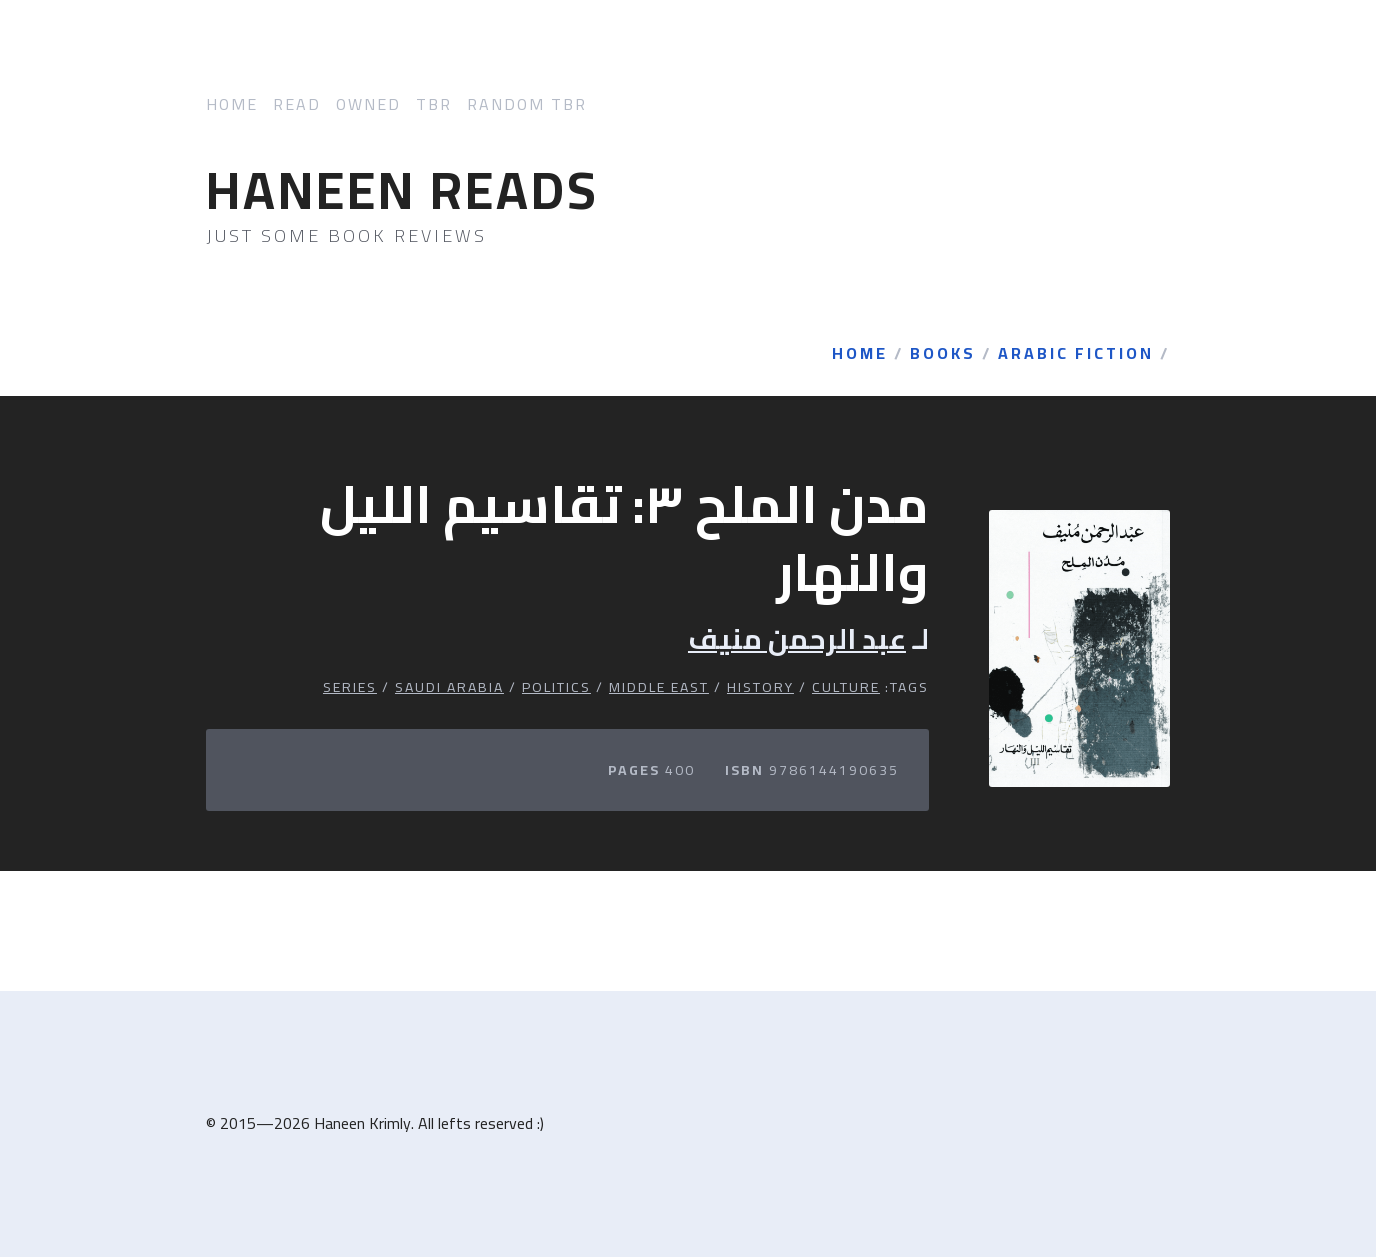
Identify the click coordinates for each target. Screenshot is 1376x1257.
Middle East (659, 687)
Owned (368, 104)
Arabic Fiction (1076, 354)
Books (943, 354)
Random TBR (527, 104)
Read (297, 104)
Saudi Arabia (449, 687)
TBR (434, 104)
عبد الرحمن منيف (797, 639)
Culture (846, 687)
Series (350, 687)
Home (232, 104)
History (760, 687)
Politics (556, 687)
